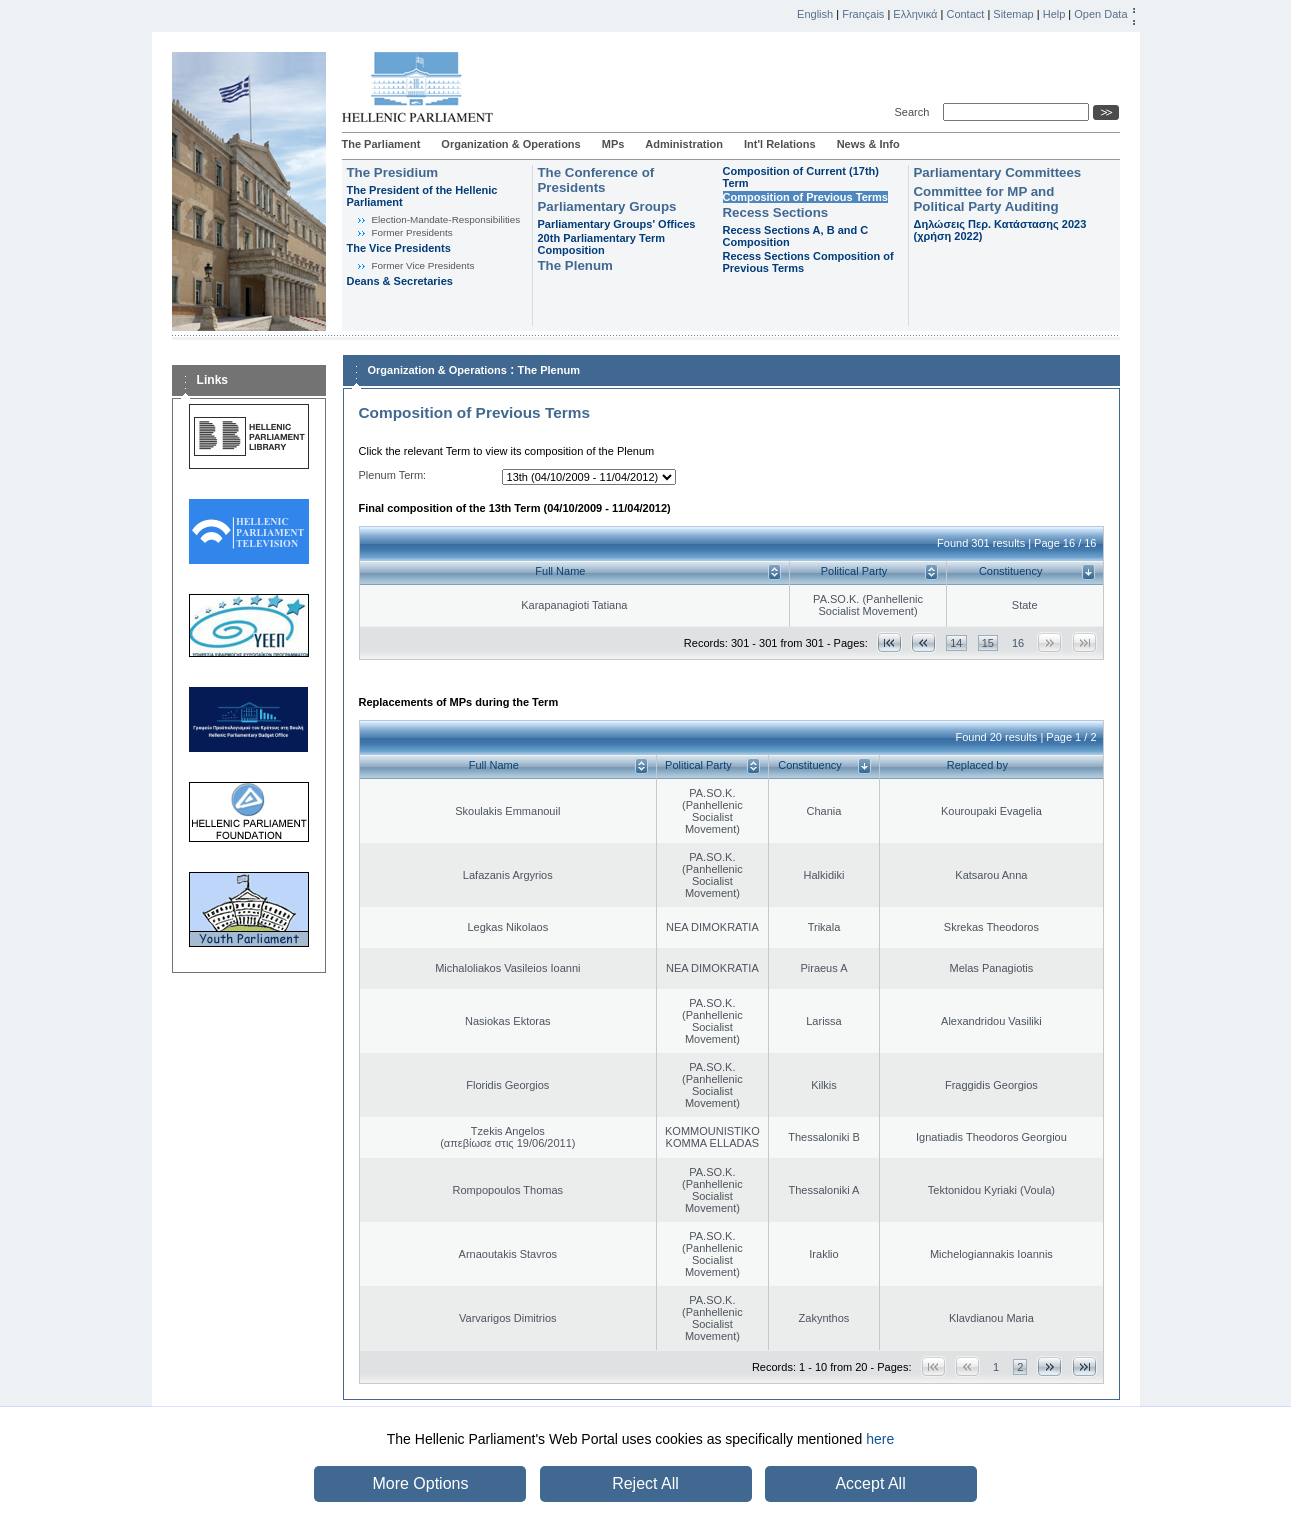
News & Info (868, 144)
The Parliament (381, 144)
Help (1054, 14)
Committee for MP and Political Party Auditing (986, 199)
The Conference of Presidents (596, 180)
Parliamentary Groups (607, 206)
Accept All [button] (870, 1483)
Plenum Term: (393, 475)
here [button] (880, 1439)
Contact (965, 14)
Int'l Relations (780, 144)
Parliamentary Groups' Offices (617, 224)
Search (915, 112)
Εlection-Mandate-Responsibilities (446, 219)
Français (863, 14)
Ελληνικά (915, 14)
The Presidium (393, 172)
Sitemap (1013, 14)
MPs (613, 144)
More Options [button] (420, 1483)
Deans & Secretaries (400, 281)
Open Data (1100, 14)
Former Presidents (412, 232)
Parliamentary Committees (998, 172)
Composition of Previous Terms (805, 197)
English (815, 14)
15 (988, 643)
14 (956, 643)
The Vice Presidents (399, 248)
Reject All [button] (645, 1483)
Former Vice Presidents (423, 265)
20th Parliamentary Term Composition (602, 244)
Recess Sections (776, 212)
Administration (684, 144)
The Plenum (575, 265)
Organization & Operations (510, 144)
